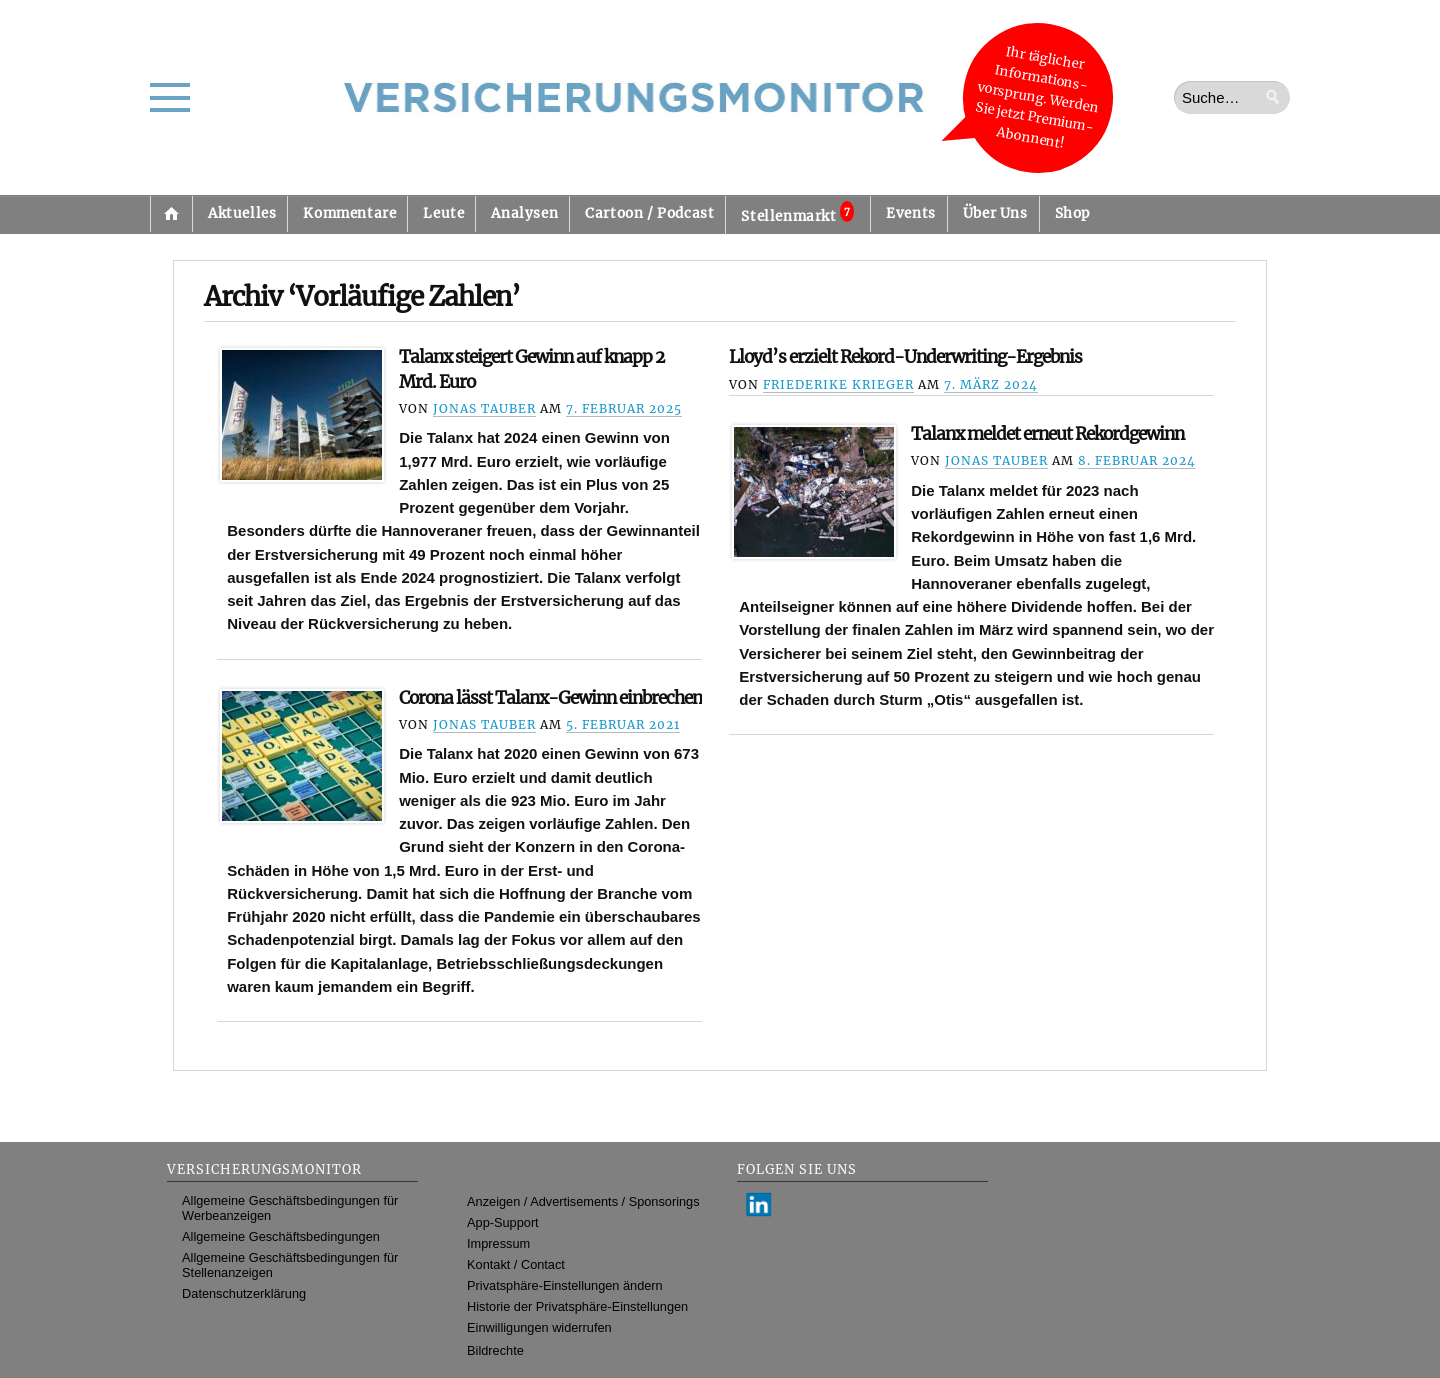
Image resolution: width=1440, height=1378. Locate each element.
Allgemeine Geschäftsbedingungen (281, 1236)
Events (911, 213)
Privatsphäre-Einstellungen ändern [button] (565, 1285)
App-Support (503, 1222)
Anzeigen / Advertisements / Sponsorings (583, 1201)
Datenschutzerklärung (244, 1293)
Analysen (524, 213)
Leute (443, 213)
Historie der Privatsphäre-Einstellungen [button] (577, 1306)
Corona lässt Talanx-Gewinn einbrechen (550, 698)
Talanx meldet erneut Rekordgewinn (1047, 434)
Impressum (498, 1243)
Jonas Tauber (484, 408)
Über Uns (995, 213)
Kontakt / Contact (516, 1264)
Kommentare (349, 213)
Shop (1072, 213)
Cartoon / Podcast (649, 213)
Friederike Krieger (838, 384)
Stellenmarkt (797, 213)
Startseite (171, 214)
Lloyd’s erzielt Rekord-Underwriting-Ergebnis (905, 357)
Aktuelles (242, 213)
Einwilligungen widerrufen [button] (539, 1327)
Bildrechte (495, 1350)
